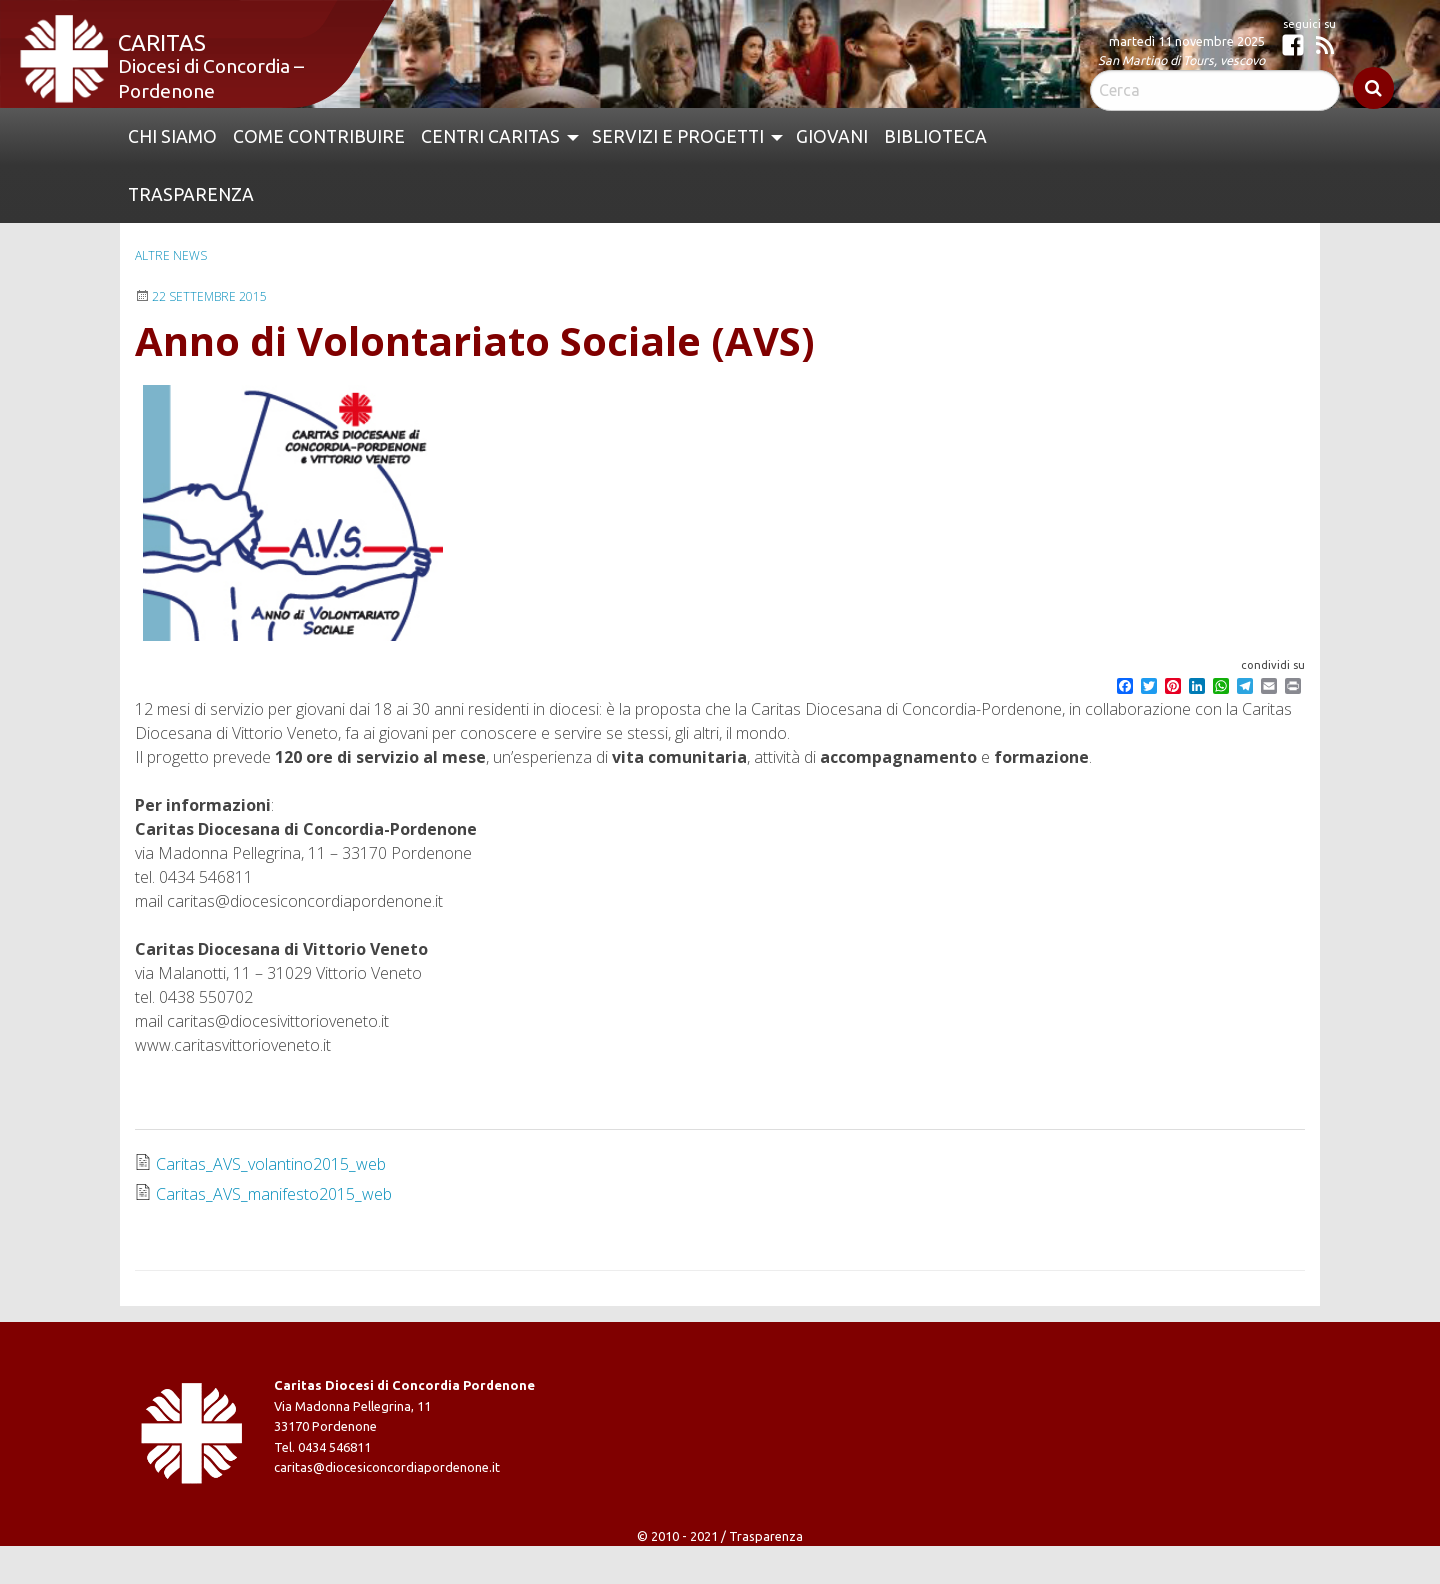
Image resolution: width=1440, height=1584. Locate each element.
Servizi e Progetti (678, 136)
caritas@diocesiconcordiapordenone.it (387, 1467)
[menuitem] (172, 137)
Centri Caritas (490, 136)
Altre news (171, 255)
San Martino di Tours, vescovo (1181, 60)
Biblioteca (935, 136)
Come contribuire (319, 136)
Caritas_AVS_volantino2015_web (271, 1164)
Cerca (1373, 88)
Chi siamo (172, 136)
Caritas (162, 42)
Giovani (832, 136)
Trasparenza (191, 194)
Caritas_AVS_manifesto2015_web (274, 1194)
